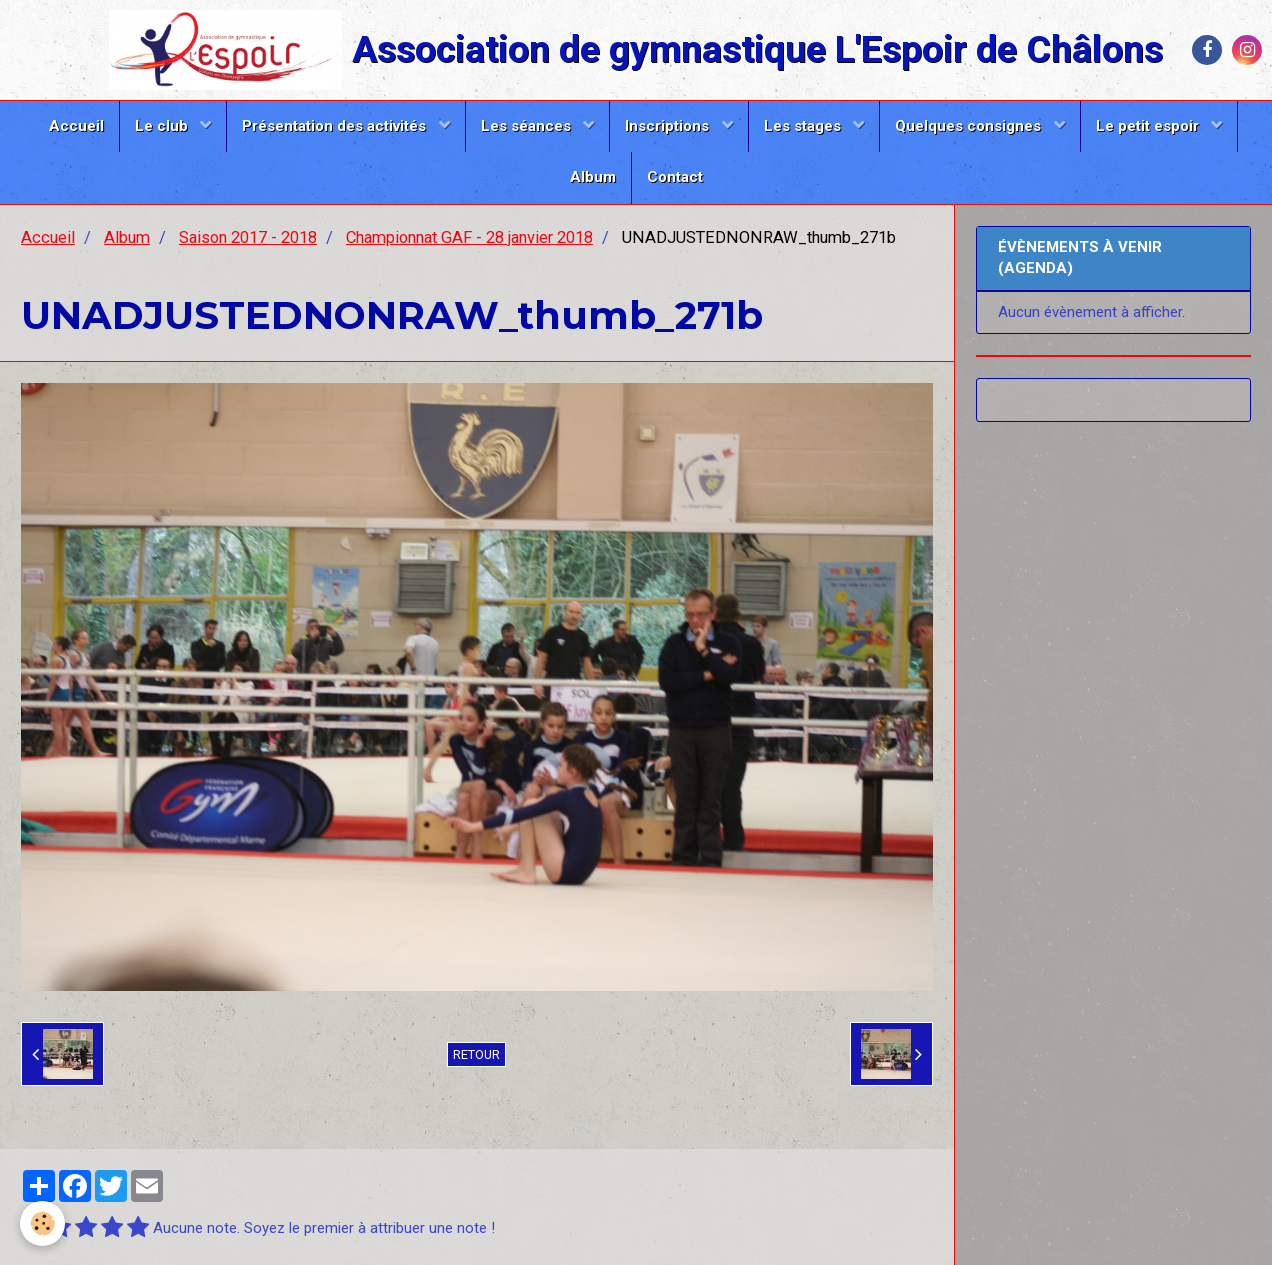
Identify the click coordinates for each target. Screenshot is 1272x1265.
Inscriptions (669, 126)
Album (593, 177)
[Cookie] (42, 1223)
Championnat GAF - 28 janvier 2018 (469, 237)
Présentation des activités (336, 126)
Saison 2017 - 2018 (248, 237)
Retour (476, 1054)
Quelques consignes (970, 126)
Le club (163, 126)
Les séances (528, 126)
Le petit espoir (1149, 126)
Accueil (76, 126)
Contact (675, 177)
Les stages (804, 126)
